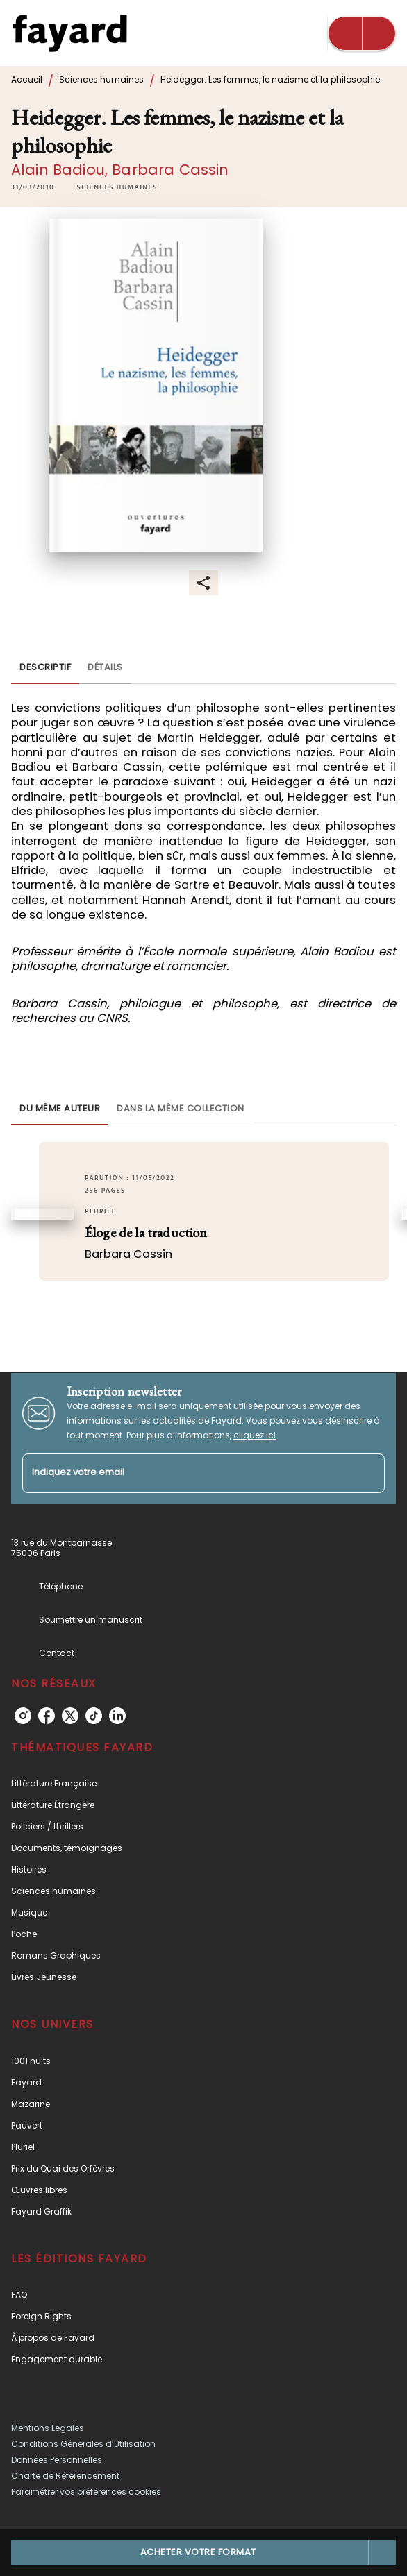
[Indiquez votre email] (186, 1473)
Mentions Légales (47, 2428)
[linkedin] (117, 1716)
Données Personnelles (56, 2460)
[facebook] (46, 1716)
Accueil (26, 79)
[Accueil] (69, 33)
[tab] (45, 667)
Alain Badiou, (61, 170)
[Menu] (362, 33)
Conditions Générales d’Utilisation (83, 2444)
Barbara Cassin (170, 170)
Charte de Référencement (65, 2476)
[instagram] (23, 1716)
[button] (117, 187)
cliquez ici (254, 1435)
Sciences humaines (101, 79)
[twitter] (70, 1716)
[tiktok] (94, 1716)
